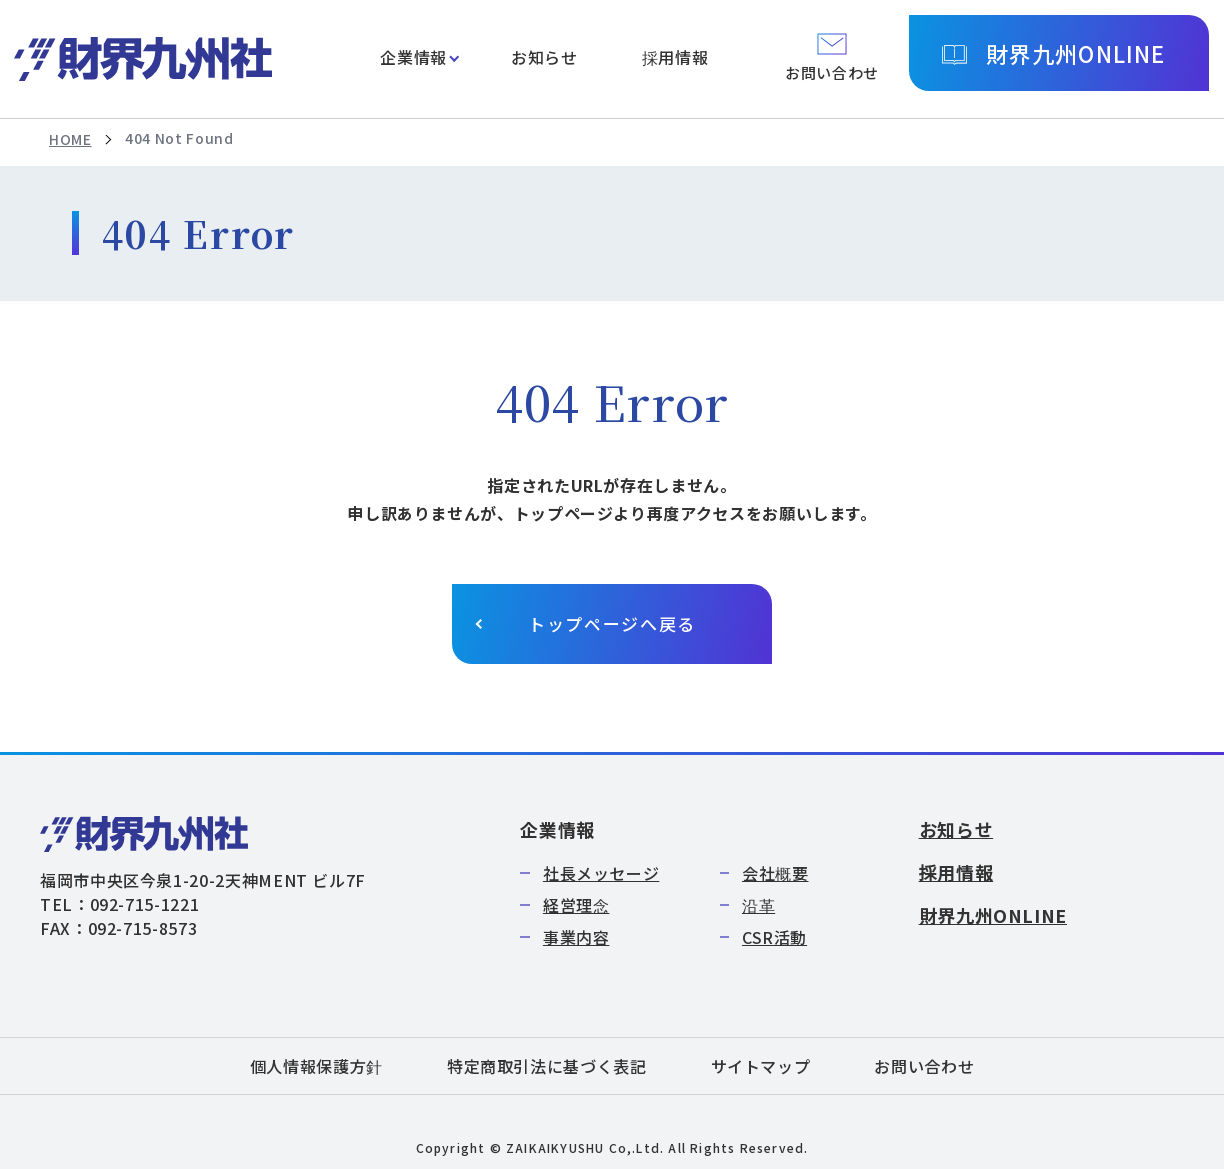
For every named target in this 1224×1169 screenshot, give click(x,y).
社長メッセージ (601, 873)
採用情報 (675, 57)
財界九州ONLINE (1075, 53)
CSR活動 (774, 937)
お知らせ (544, 57)
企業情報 (413, 57)
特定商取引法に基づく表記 (547, 1066)
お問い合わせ (924, 1066)
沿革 (758, 905)
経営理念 (576, 905)
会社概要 (775, 873)
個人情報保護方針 (316, 1066)
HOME (70, 139)
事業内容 (576, 937)
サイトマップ (761, 1066)
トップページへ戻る (612, 623)
